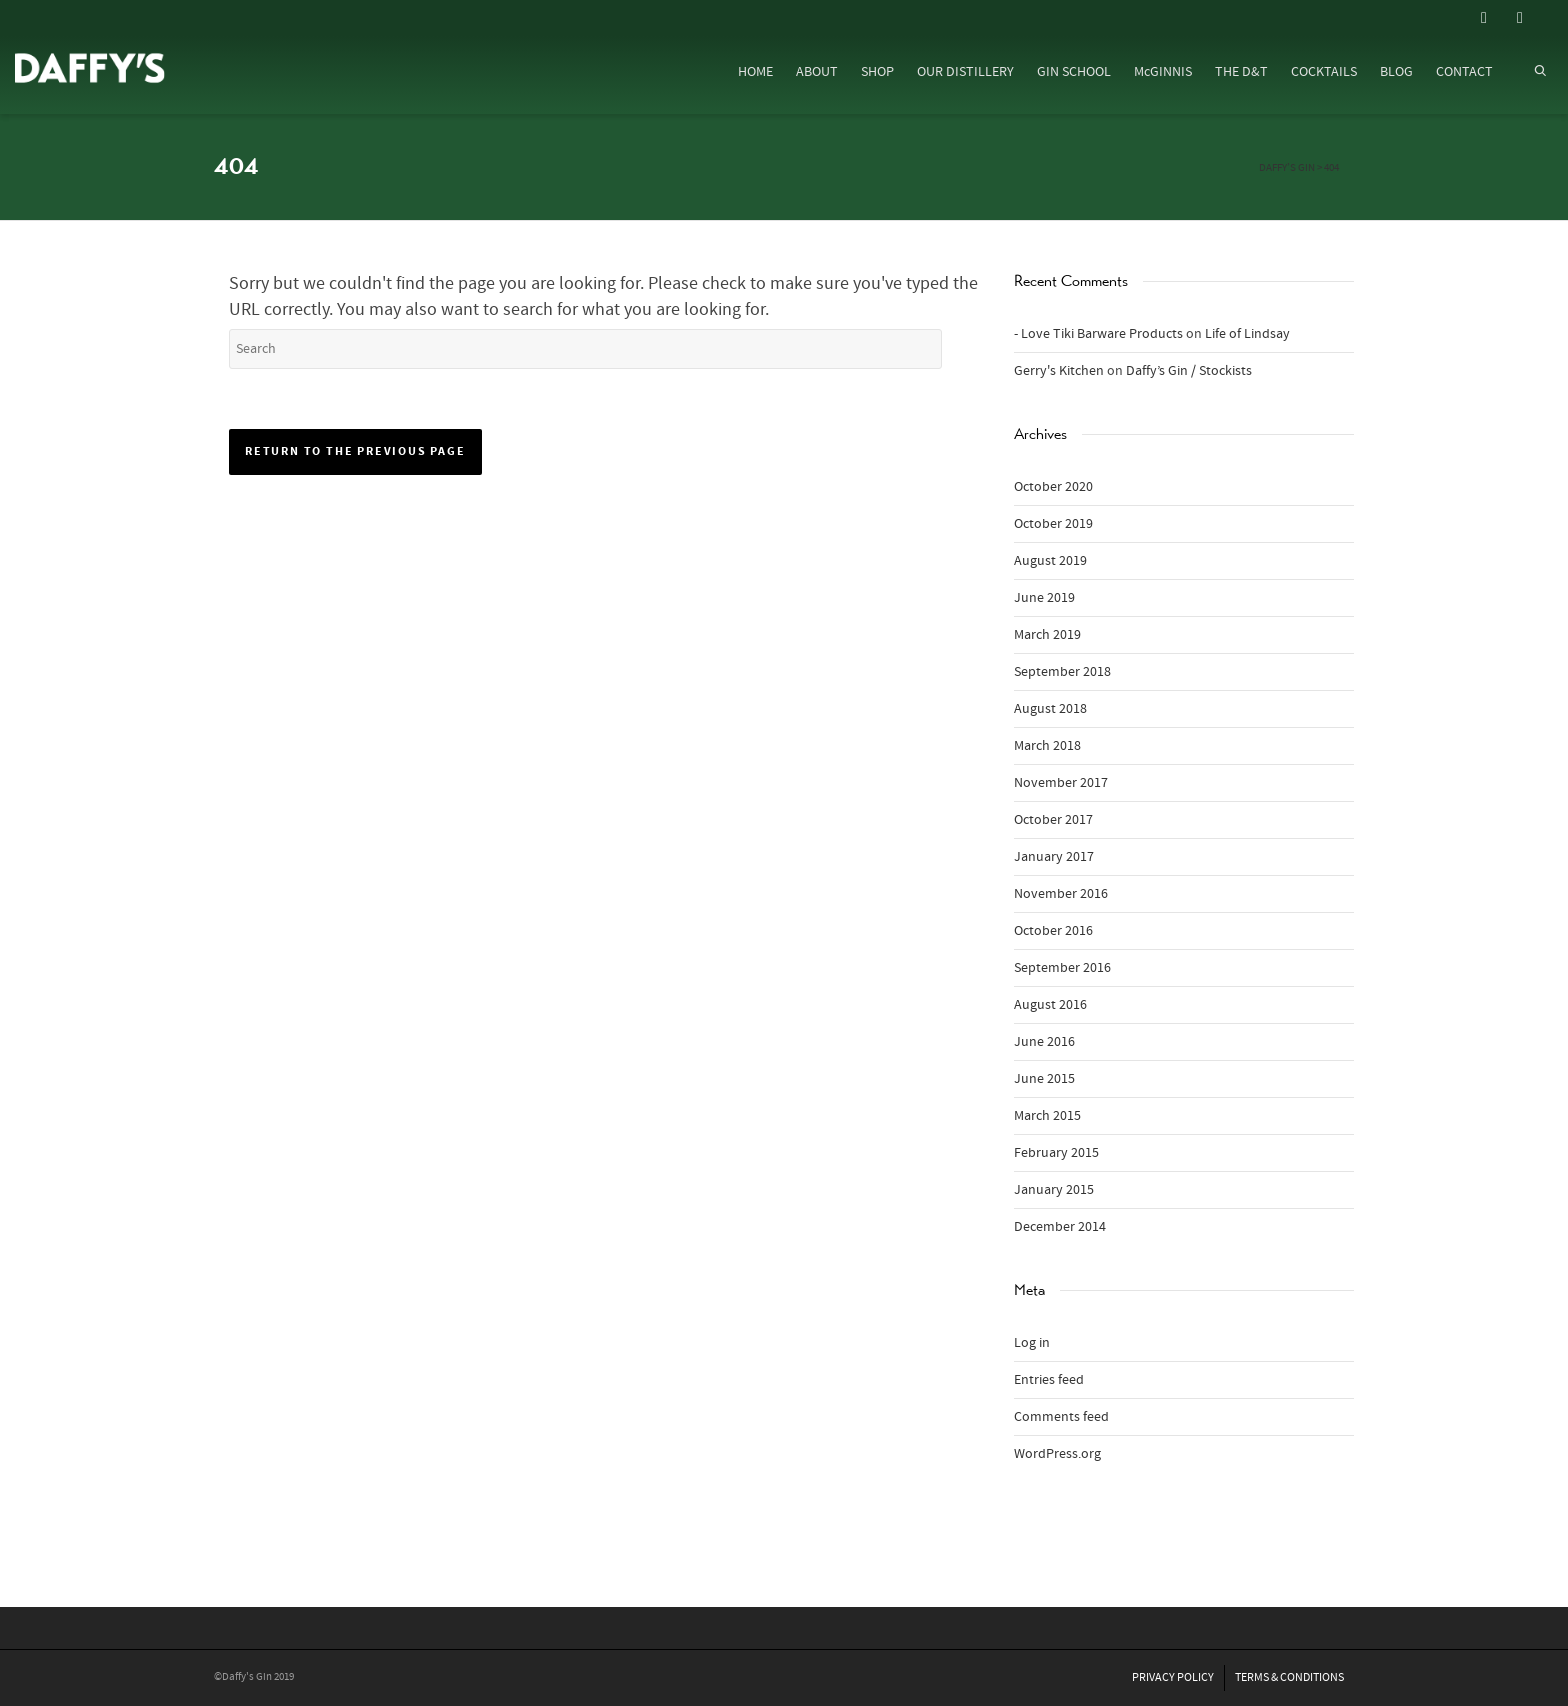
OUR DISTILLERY (965, 72)
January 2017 (1054, 857)
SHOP (877, 72)
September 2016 (1062, 968)
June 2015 (1044, 1079)
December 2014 (1060, 1227)
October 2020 (1053, 487)
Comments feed (1061, 1417)
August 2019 (1050, 561)
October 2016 (1053, 931)
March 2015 (1047, 1116)
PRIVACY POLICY (1173, 1677)
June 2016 (1044, 1042)
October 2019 (1053, 524)
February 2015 (1056, 1153)
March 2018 (1047, 746)
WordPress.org (1057, 1454)
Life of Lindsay (1247, 334)
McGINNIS (1163, 72)
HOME (755, 72)
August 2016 (1050, 1005)
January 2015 (1054, 1190)
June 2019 (1044, 598)
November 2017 (1061, 783)
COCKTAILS (1324, 72)
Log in (1032, 1343)
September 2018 (1062, 672)
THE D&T (1241, 72)
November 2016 (1061, 894)
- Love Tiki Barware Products (1098, 334)
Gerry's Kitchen (1059, 371)
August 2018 (1050, 709)
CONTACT (1464, 72)
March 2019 (1047, 635)
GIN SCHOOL (1074, 72)
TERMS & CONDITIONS (1289, 1677)
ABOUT (817, 72)
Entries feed (1049, 1380)
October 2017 (1053, 820)
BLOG (1396, 72)
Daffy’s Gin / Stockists (1189, 371)
